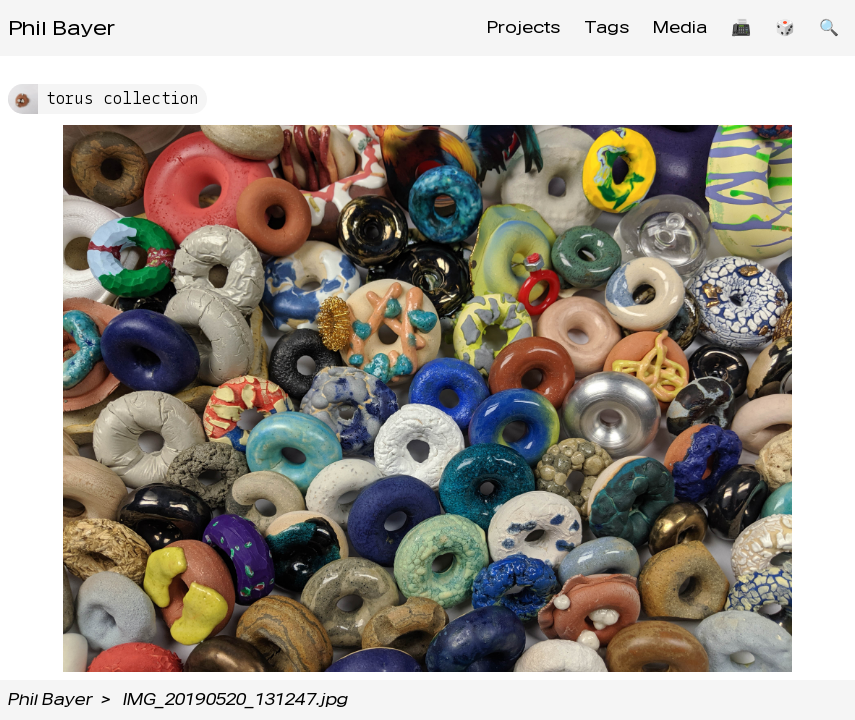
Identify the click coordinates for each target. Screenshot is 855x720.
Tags (606, 27)
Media (680, 27)
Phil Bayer (61, 28)
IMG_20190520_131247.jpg (235, 699)
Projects (523, 27)
